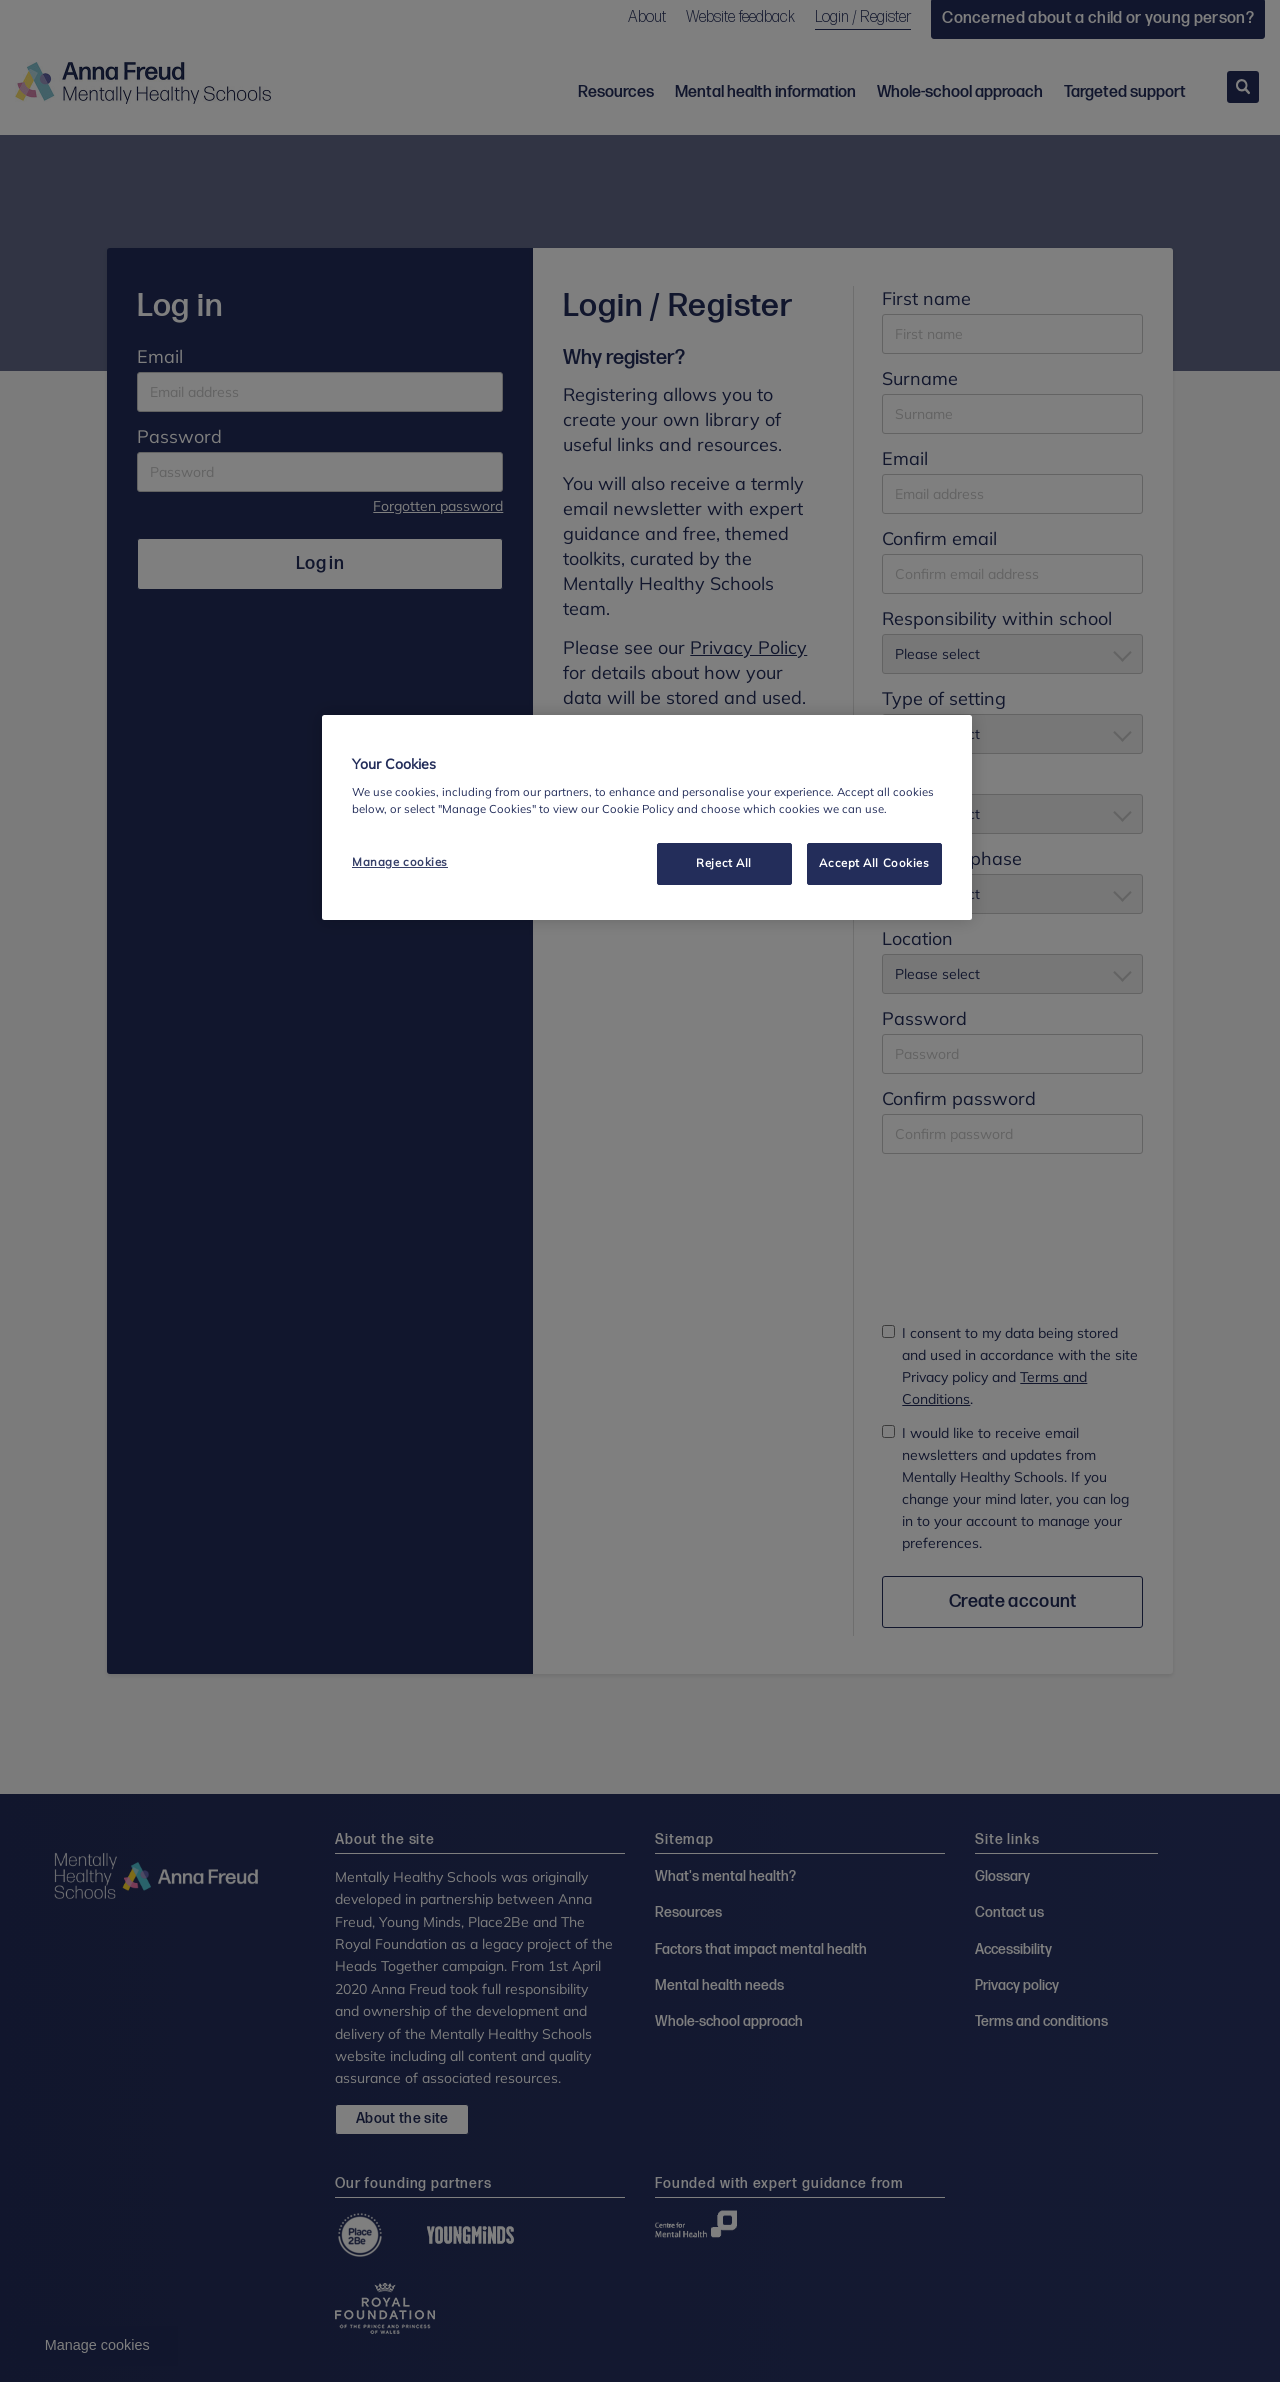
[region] (647, 818)
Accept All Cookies (874, 863)
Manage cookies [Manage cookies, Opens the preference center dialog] (400, 862)
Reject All (724, 863)
